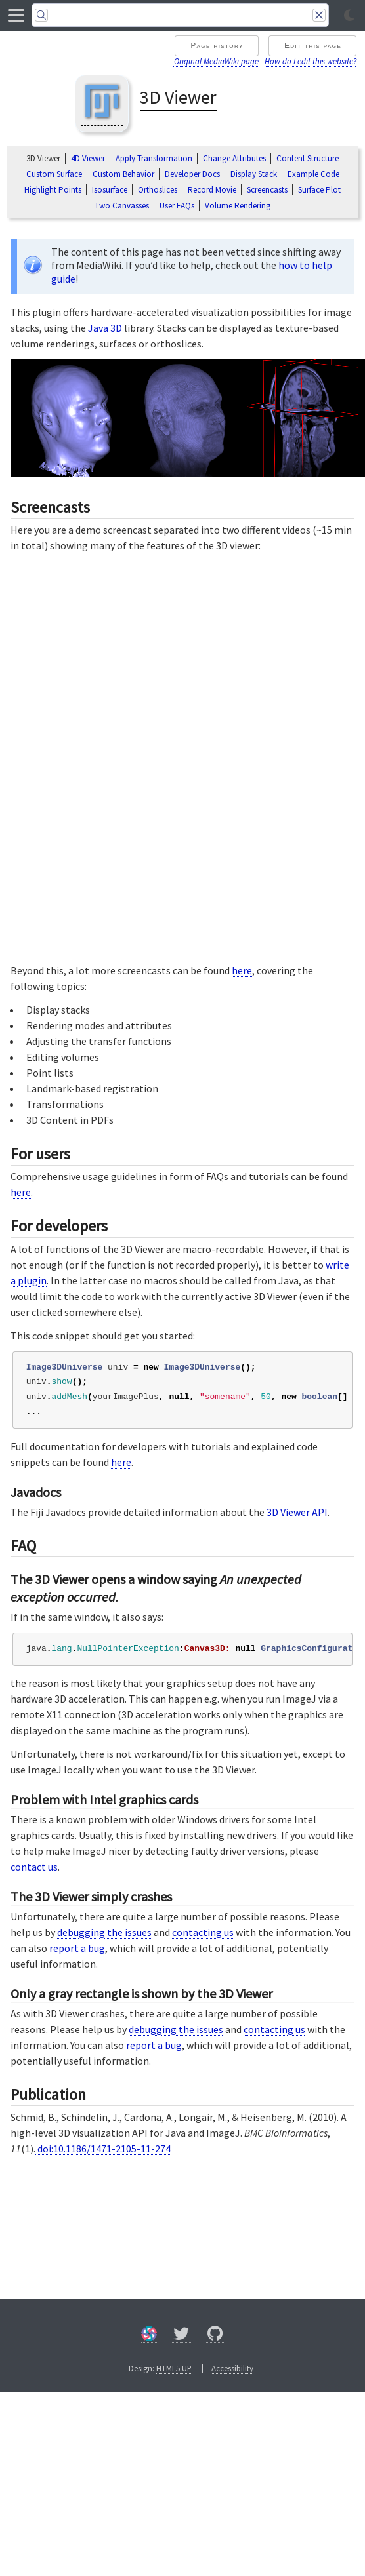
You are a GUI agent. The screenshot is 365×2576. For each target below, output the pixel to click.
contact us (34, 1866)
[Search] (180, 15)
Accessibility (232, 2368)
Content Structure (307, 158)
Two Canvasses (122, 205)
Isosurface (109, 189)
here (242, 970)
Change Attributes (234, 158)
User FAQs (177, 205)
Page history (216, 45)
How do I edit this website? (310, 61)
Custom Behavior (123, 174)
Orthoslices (157, 189)
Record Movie (212, 189)
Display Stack (253, 174)
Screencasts (267, 189)
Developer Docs (192, 174)
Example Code (313, 174)
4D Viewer (88, 158)
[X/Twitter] (181, 2336)
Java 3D (105, 327)
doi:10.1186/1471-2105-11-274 (103, 2148)
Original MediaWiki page (216, 61)
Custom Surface (54, 174)
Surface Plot (319, 189)
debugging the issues (104, 1932)
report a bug (77, 1947)
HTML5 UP (174, 2368)
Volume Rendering (237, 205)
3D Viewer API (297, 1511)
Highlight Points (52, 189)
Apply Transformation (154, 158)
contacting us (203, 1932)
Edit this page (312, 45)
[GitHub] (215, 2336)
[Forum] (149, 2336)
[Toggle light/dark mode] (349, 15)
